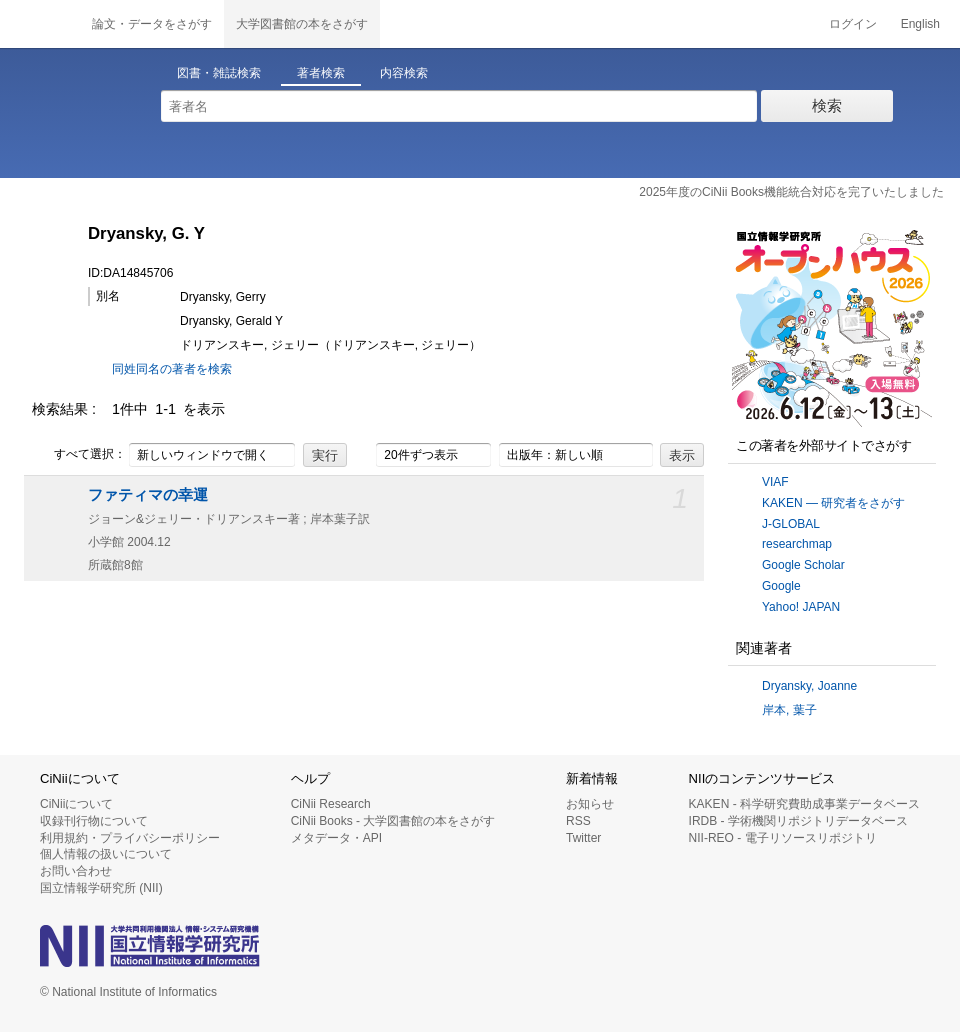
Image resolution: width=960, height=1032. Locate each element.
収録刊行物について (94, 821)
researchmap (797, 544)
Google (781, 586)
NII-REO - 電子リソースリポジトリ (783, 838)
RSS (578, 821)
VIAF (775, 482)
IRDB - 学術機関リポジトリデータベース (798, 821)
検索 (827, 105)
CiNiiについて (76, 804)
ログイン (853, 24)
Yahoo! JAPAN (801, 607)
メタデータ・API (336, 838)
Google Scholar (803, 565)
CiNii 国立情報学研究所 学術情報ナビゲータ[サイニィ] (40, 24)
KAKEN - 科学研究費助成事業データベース (804, 804)
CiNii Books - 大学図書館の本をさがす (393, 821)
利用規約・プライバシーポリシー (130, 838)
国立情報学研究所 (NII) (101, 888)
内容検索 (404, 73)
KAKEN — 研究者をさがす (833, 503)
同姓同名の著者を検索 (172, 369)
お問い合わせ (76, 871)
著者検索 (321, 73)
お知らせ (590, 804)
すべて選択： (79, 455)
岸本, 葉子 (789, 710)
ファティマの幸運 (148, 495)
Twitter (583, 838)
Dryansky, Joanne (809, 686)
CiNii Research (331, 804)
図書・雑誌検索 (219, 73)
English (920, 24)
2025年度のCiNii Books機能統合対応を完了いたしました (791, 192)
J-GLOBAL (791, 524)
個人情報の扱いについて (106, 854)
